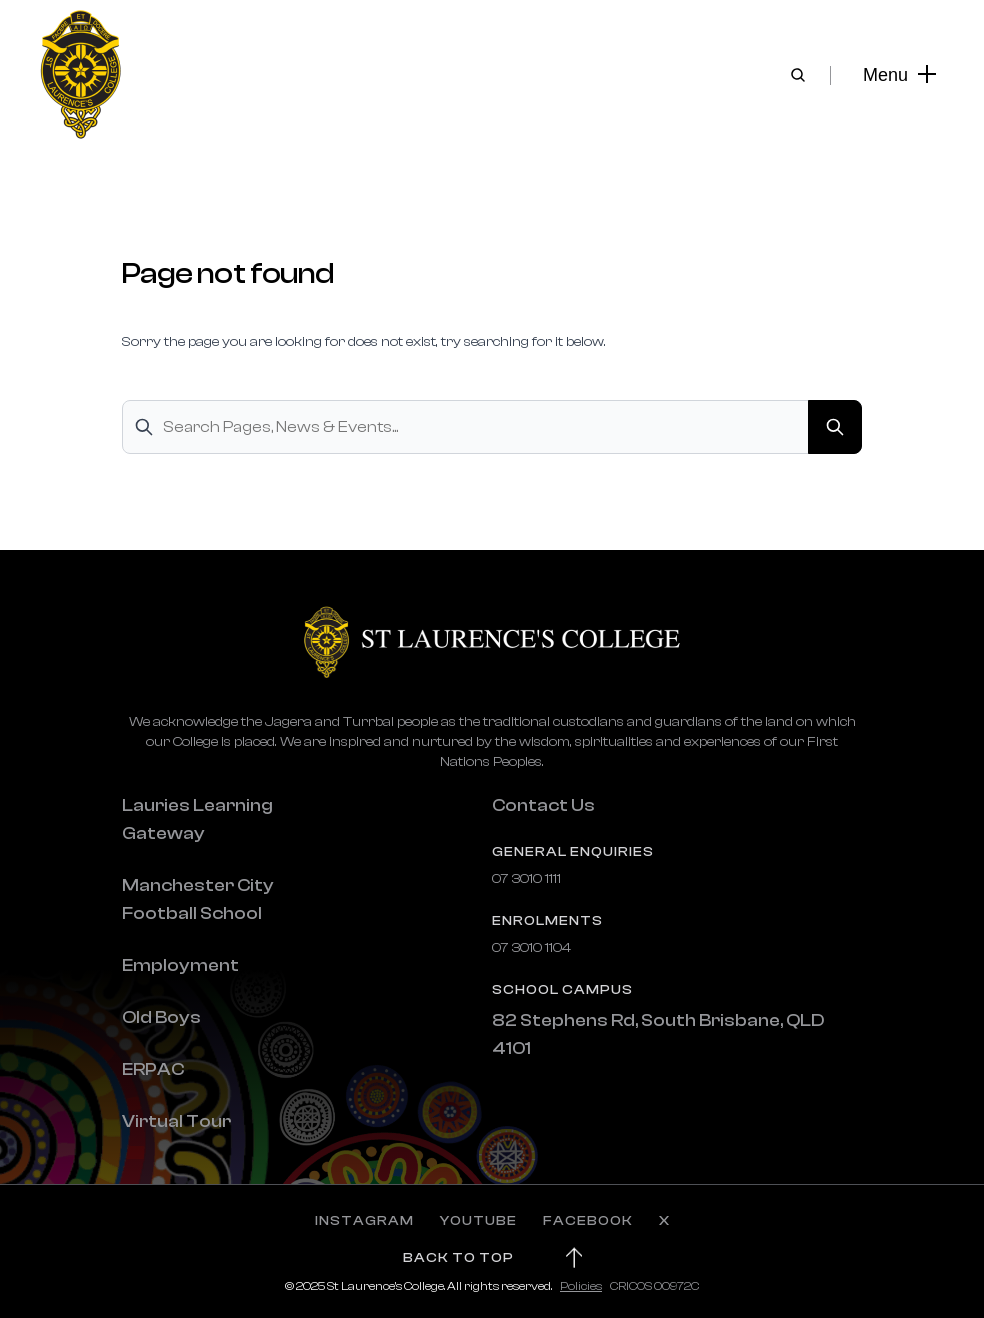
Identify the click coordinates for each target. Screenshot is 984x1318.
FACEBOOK (588, 1221)
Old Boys (161, 1017)
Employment (180, 965)
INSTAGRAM (364, 1221)
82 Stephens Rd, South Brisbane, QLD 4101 (658, 1034)
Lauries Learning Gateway (197, 819)
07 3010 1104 (531, 948)
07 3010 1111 (526, 879)
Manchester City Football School (198, 899)
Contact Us (543, 805)
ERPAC (153, 1069)
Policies (581, 1286)
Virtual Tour (176, 1121)
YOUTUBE (478, 1221)
